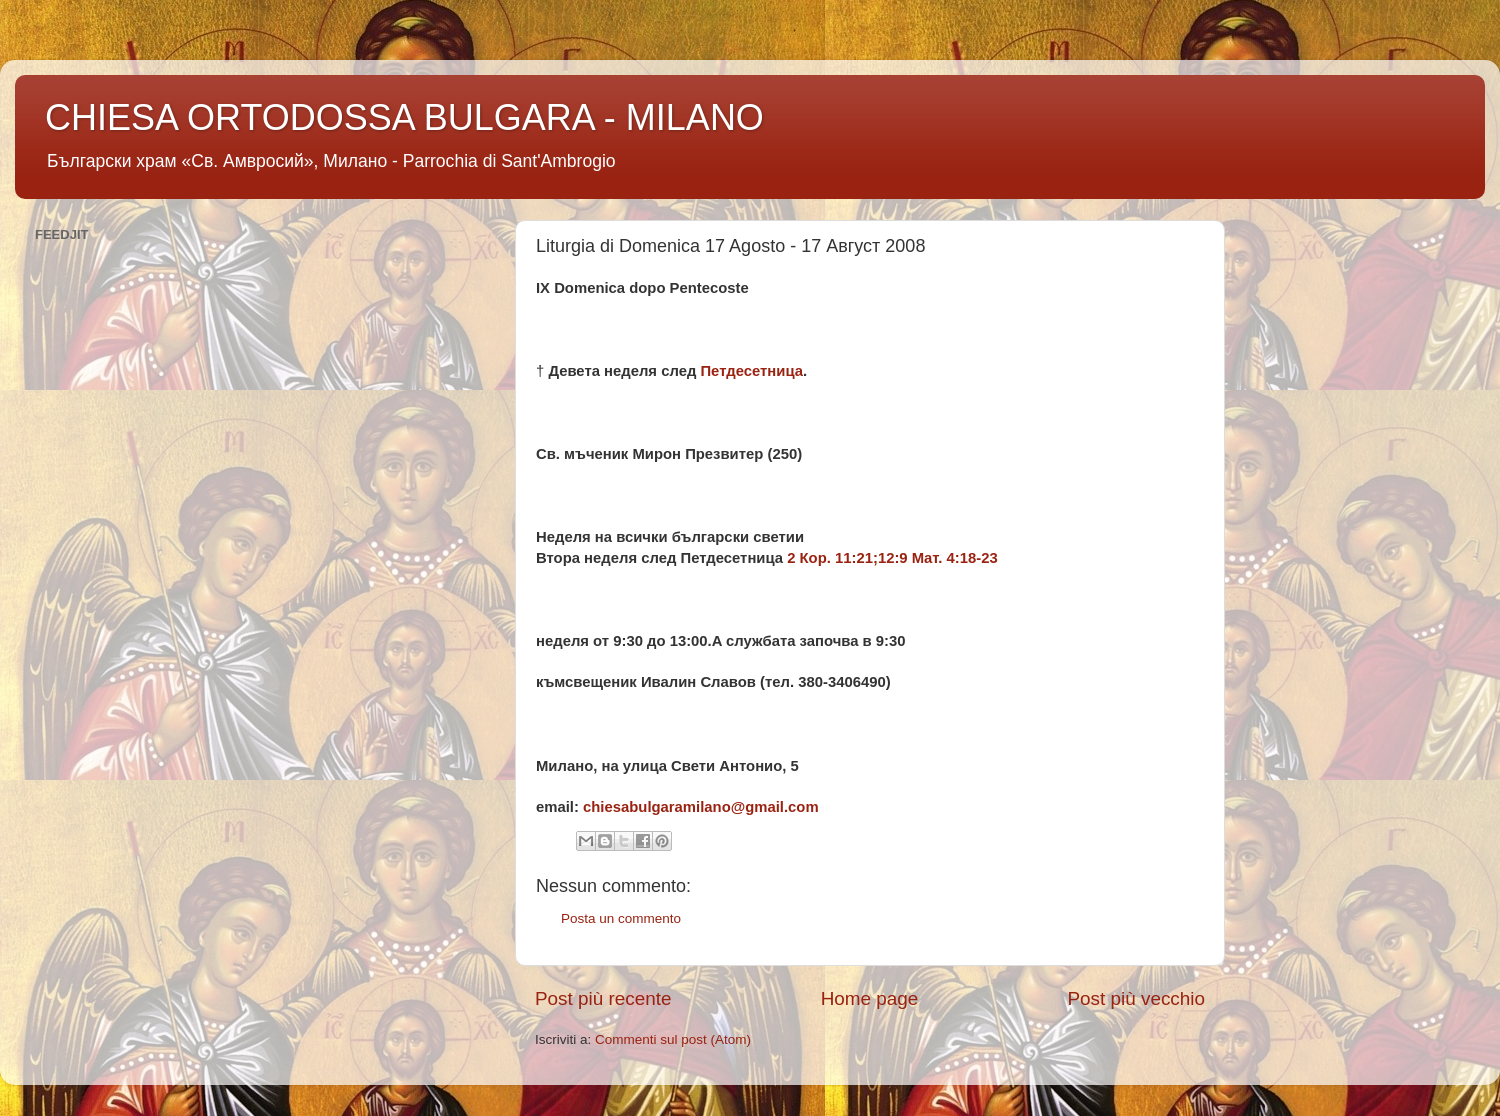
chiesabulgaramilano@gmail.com (701, 807)
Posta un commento (621, 918)
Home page (870, 998)
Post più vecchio (1136, 998)
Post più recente (603, 998)
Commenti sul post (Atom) (673, 1039)
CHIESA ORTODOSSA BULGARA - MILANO (404, 117)
